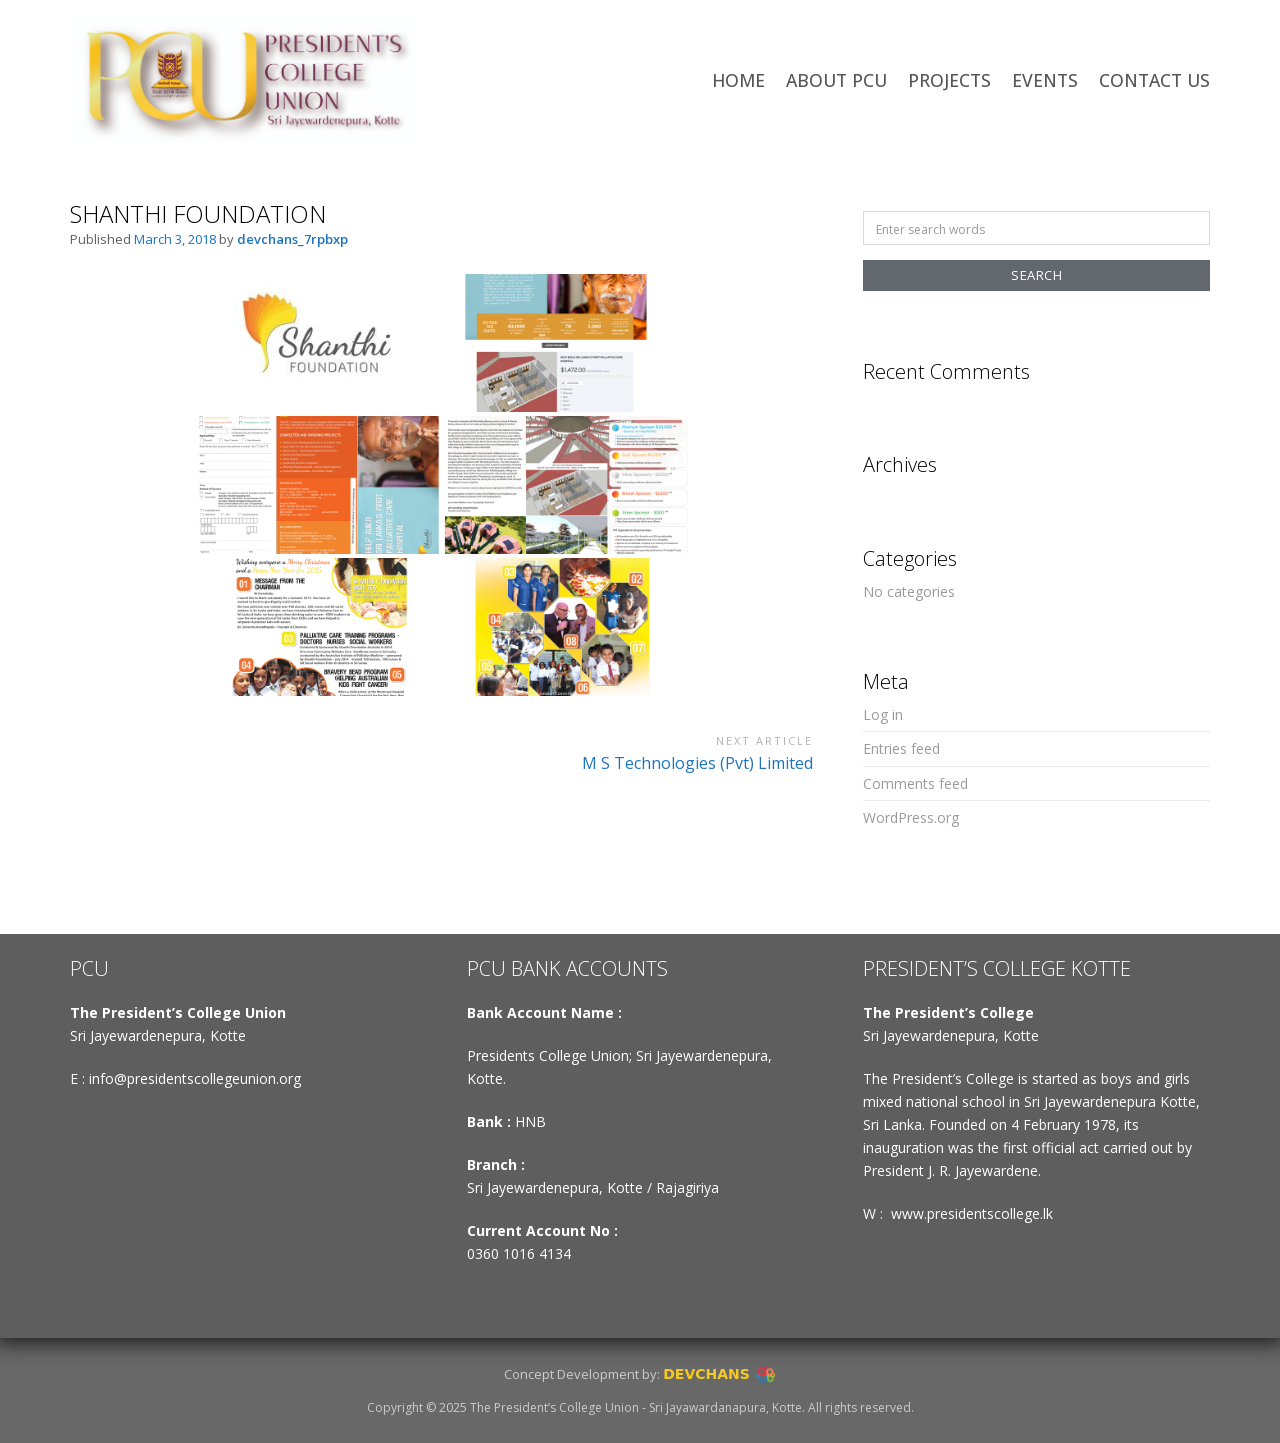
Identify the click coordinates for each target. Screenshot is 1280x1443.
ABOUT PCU (836, 80)
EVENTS (1045, 80)
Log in (883, 714)
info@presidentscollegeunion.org (195, 1078)
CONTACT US (1154, 80)
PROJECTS (949, 80)
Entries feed (901, 748)
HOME (738, 80)
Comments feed (915, 783)
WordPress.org (911, 817)
